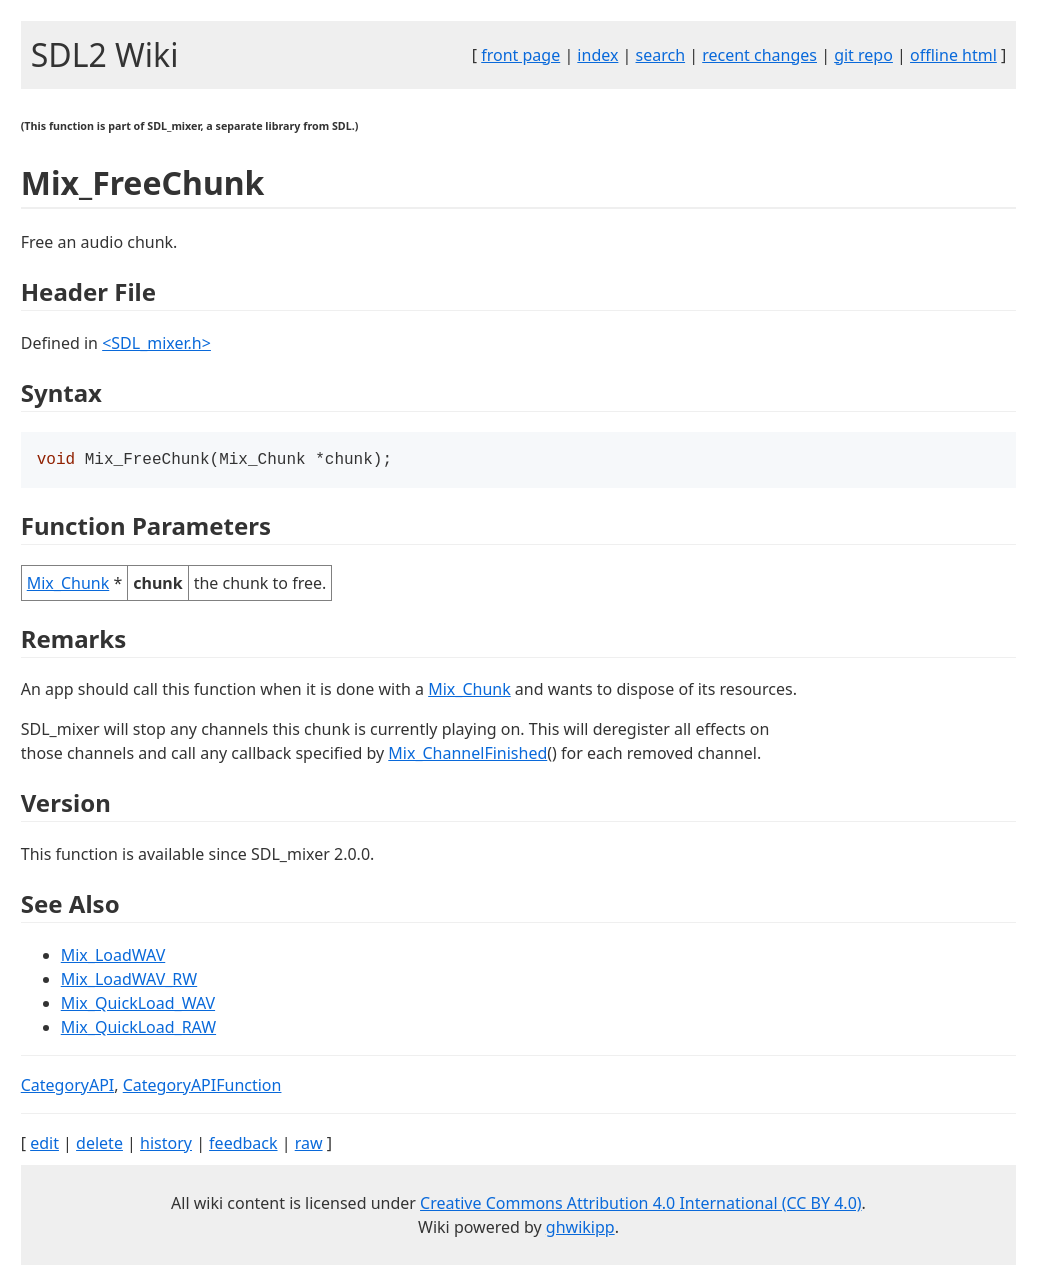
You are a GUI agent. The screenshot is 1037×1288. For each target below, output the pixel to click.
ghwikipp (580, 1229)
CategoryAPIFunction (202, 1087)
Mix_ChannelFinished (467, 755)
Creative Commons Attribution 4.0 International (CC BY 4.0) (641, 1205)
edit (44, 1145)
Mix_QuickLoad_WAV (138, 1005)
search (661, 55)
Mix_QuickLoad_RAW (138, 1029)
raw (309, 1145)
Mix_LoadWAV (113, 957)
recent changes (759, 55)
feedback (243, 1145)
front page (520, 55)
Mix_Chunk (68, 585)
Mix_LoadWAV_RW (129, 981)
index (597, 55)
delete (99, 1145)
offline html (953, 55)
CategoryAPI (68, 1087)
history (166, 1145)
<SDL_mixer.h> (156, 343)
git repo (863, 55)
